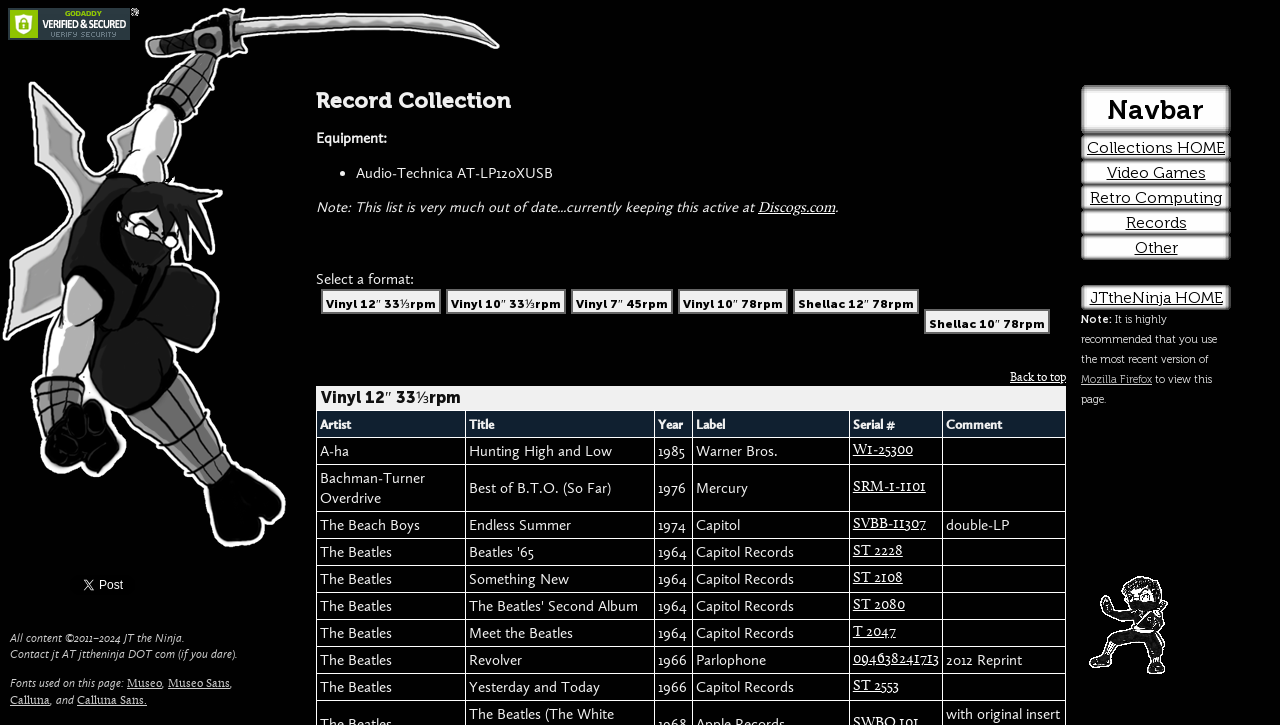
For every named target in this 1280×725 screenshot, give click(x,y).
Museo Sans (199, 684)
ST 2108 (878, 578)
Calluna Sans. (112, 701)
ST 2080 (879, 605)
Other (1156, 247)
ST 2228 (878, 551)
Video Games (1156, 172)
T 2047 (874, 632)
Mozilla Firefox (1116, 379)
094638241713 (896, 659)
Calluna (30, 701)
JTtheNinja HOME (1156, 297)
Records (1156, 222)
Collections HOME (1156, 147)
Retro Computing (1156, 197)
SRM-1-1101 (889, 487)
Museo (144, 684)
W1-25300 (883, 450)
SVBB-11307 (889, 524)
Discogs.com (796, 208)
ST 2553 (876, 686)
